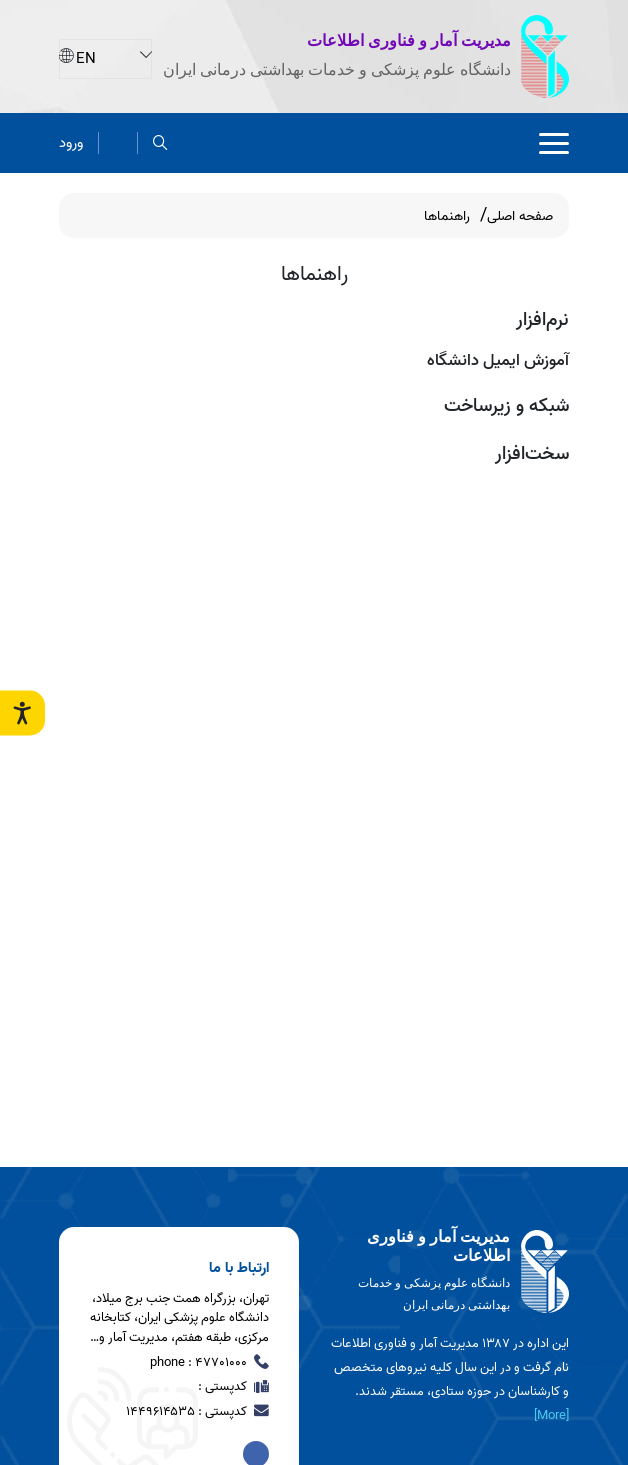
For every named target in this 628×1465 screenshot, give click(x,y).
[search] (160, 142)
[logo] (449, 1272)
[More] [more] (551, 1415)
